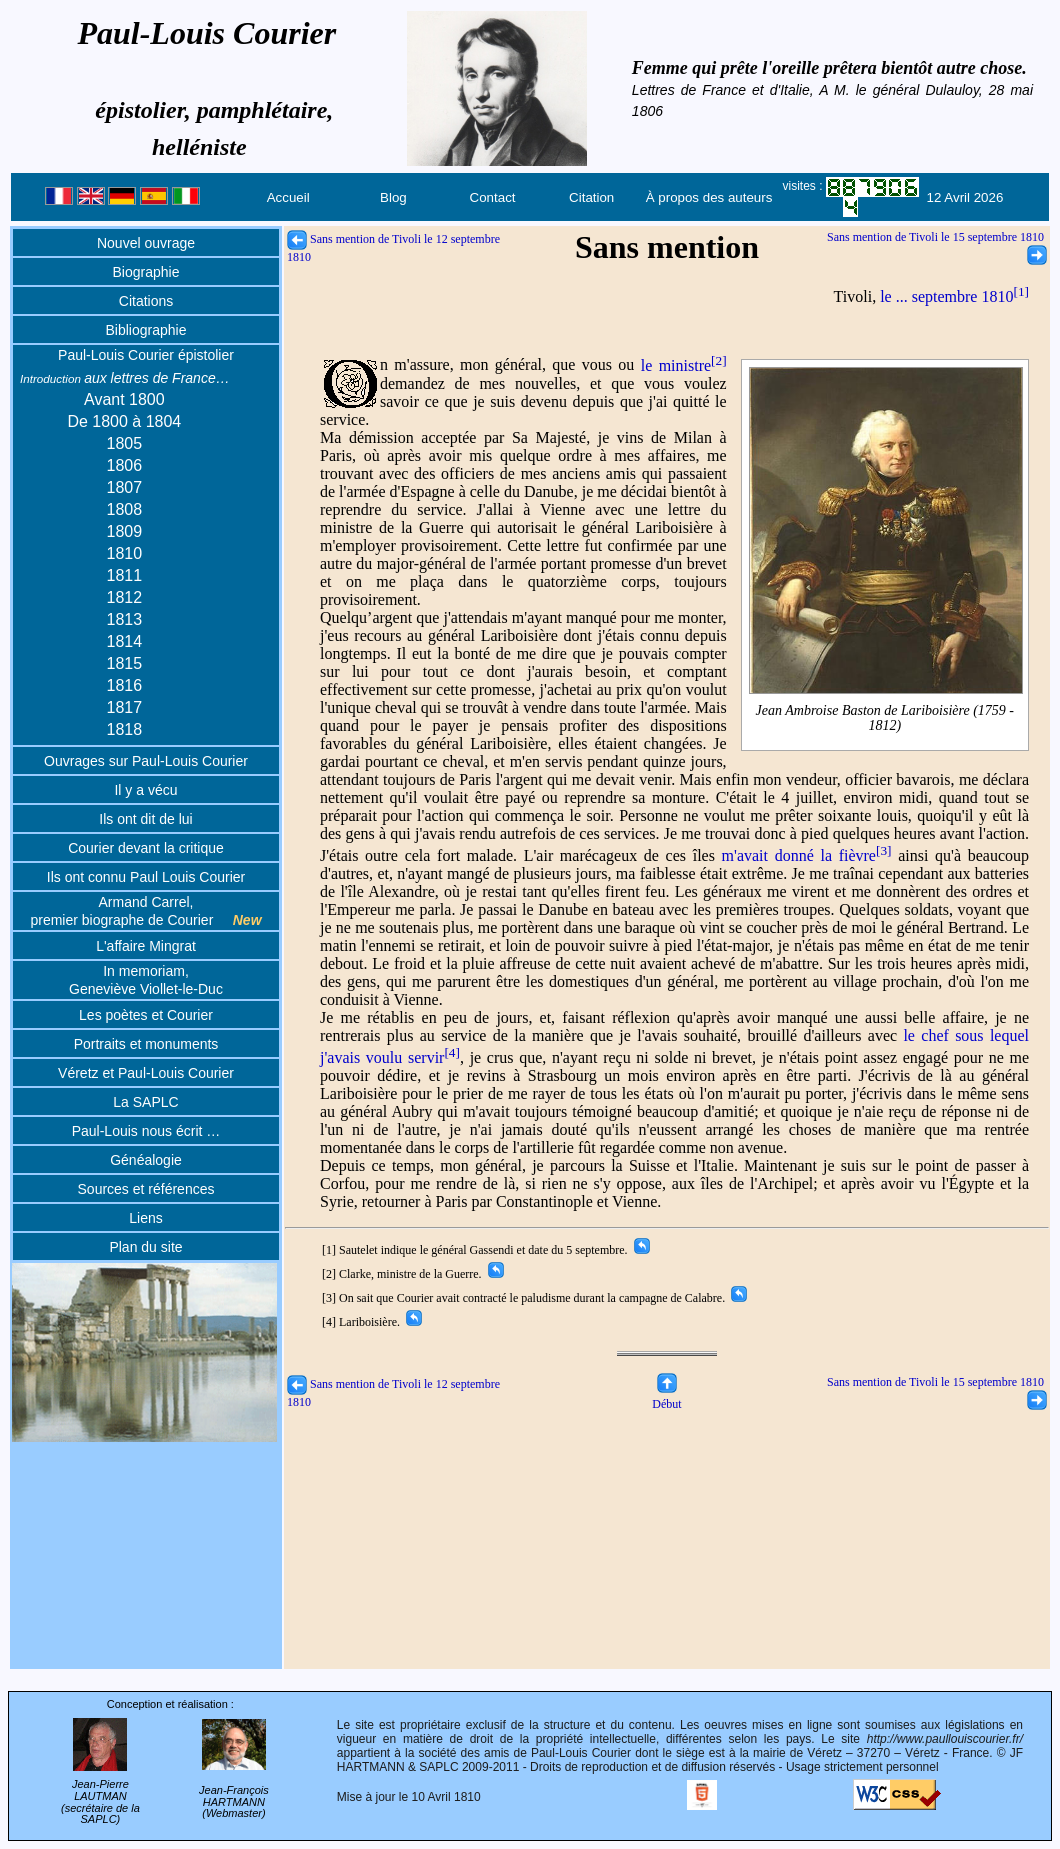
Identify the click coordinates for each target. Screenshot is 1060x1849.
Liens (145, 1218)
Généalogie (146, 1160)
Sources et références (146, 1189)
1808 (125, 509)
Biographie (146, 272)
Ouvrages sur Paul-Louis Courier (146, 761)
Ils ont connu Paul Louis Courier (146, 877)
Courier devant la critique (146, 848)
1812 (125, 597)
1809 (125, 531)
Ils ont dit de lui (145, 819)
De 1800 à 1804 (124, 421)
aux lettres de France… (125, 378)
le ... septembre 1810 (954, 296)
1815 (125, 663)
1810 (125, 553)
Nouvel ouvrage (146, 243)
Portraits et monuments (146, 1044)
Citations (146, 301)
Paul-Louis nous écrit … (146, 1131)
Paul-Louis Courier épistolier (146, 355)
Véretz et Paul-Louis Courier (146, 1073)
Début (666, 1396)
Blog (393, 197)
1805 (125, 443)
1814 (125, 641)
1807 (125, 487)
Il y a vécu (145, 790)
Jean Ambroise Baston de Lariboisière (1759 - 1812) (886, 717)
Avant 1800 (124, 399)
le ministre (684, 365)
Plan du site (145, 1247)
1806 (125, 465)
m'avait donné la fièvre (807, 855)
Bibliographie (146, 330)
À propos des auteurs (709, 197)
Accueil (288, 197)
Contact (493, 197)
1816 (125, 685)
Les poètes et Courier (146, 1015)
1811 (125, 575)
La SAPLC (145, 1102)
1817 (125, 707)
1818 (125, 729)
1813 (125, 619)
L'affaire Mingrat (146, 946)
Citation (591, 197)
